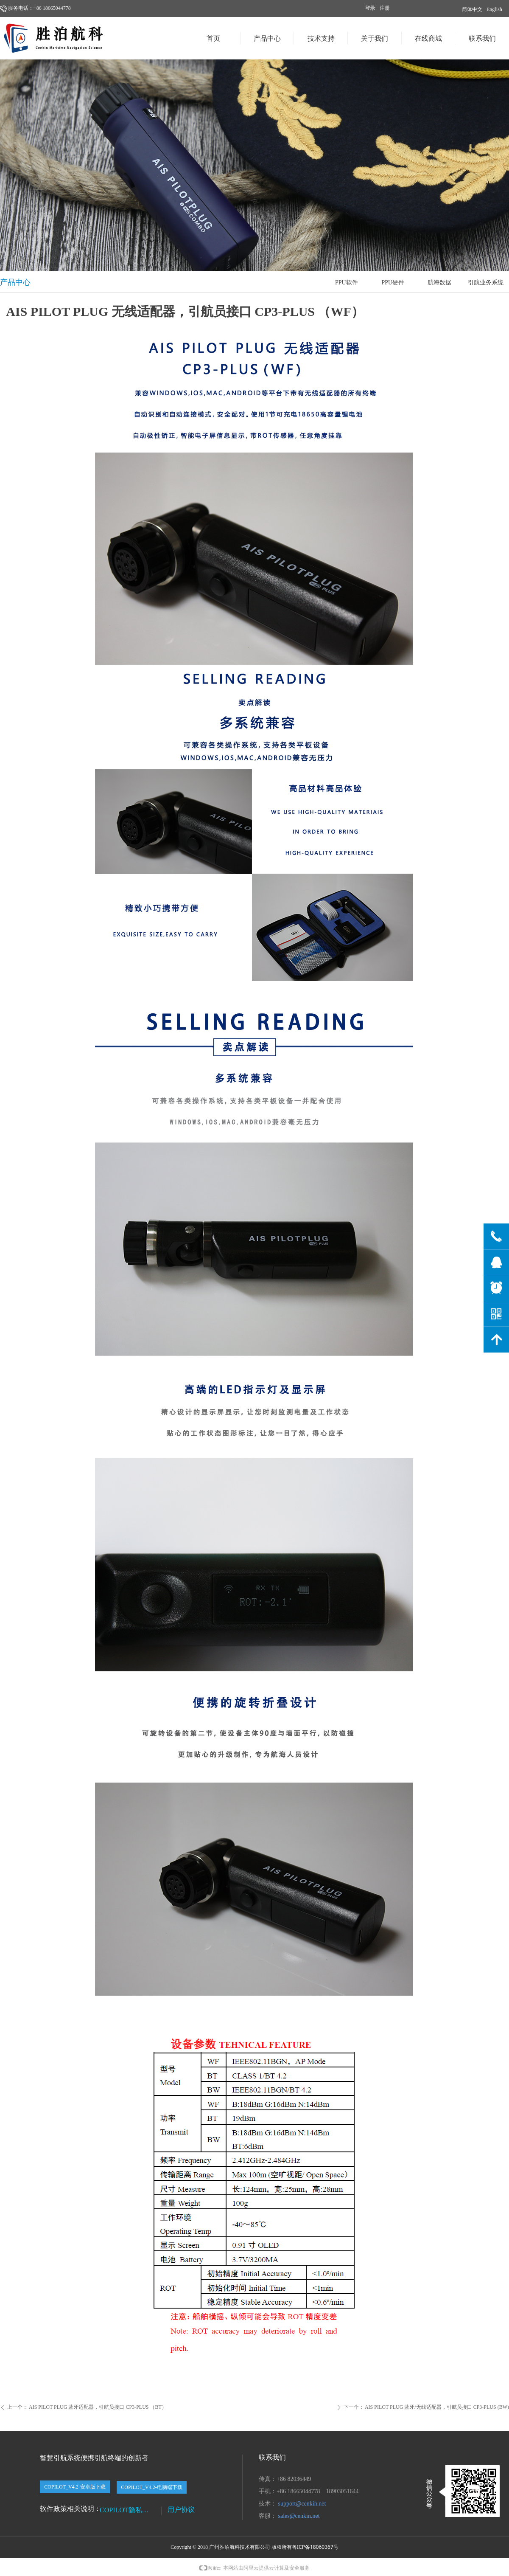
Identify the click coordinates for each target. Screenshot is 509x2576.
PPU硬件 (392, 282)
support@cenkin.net (302, 2503)
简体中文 (472, 9)
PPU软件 (346, 282)
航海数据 (439, 282)
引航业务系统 (485, 282)
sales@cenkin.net (299, 2516)
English (494, 9)
